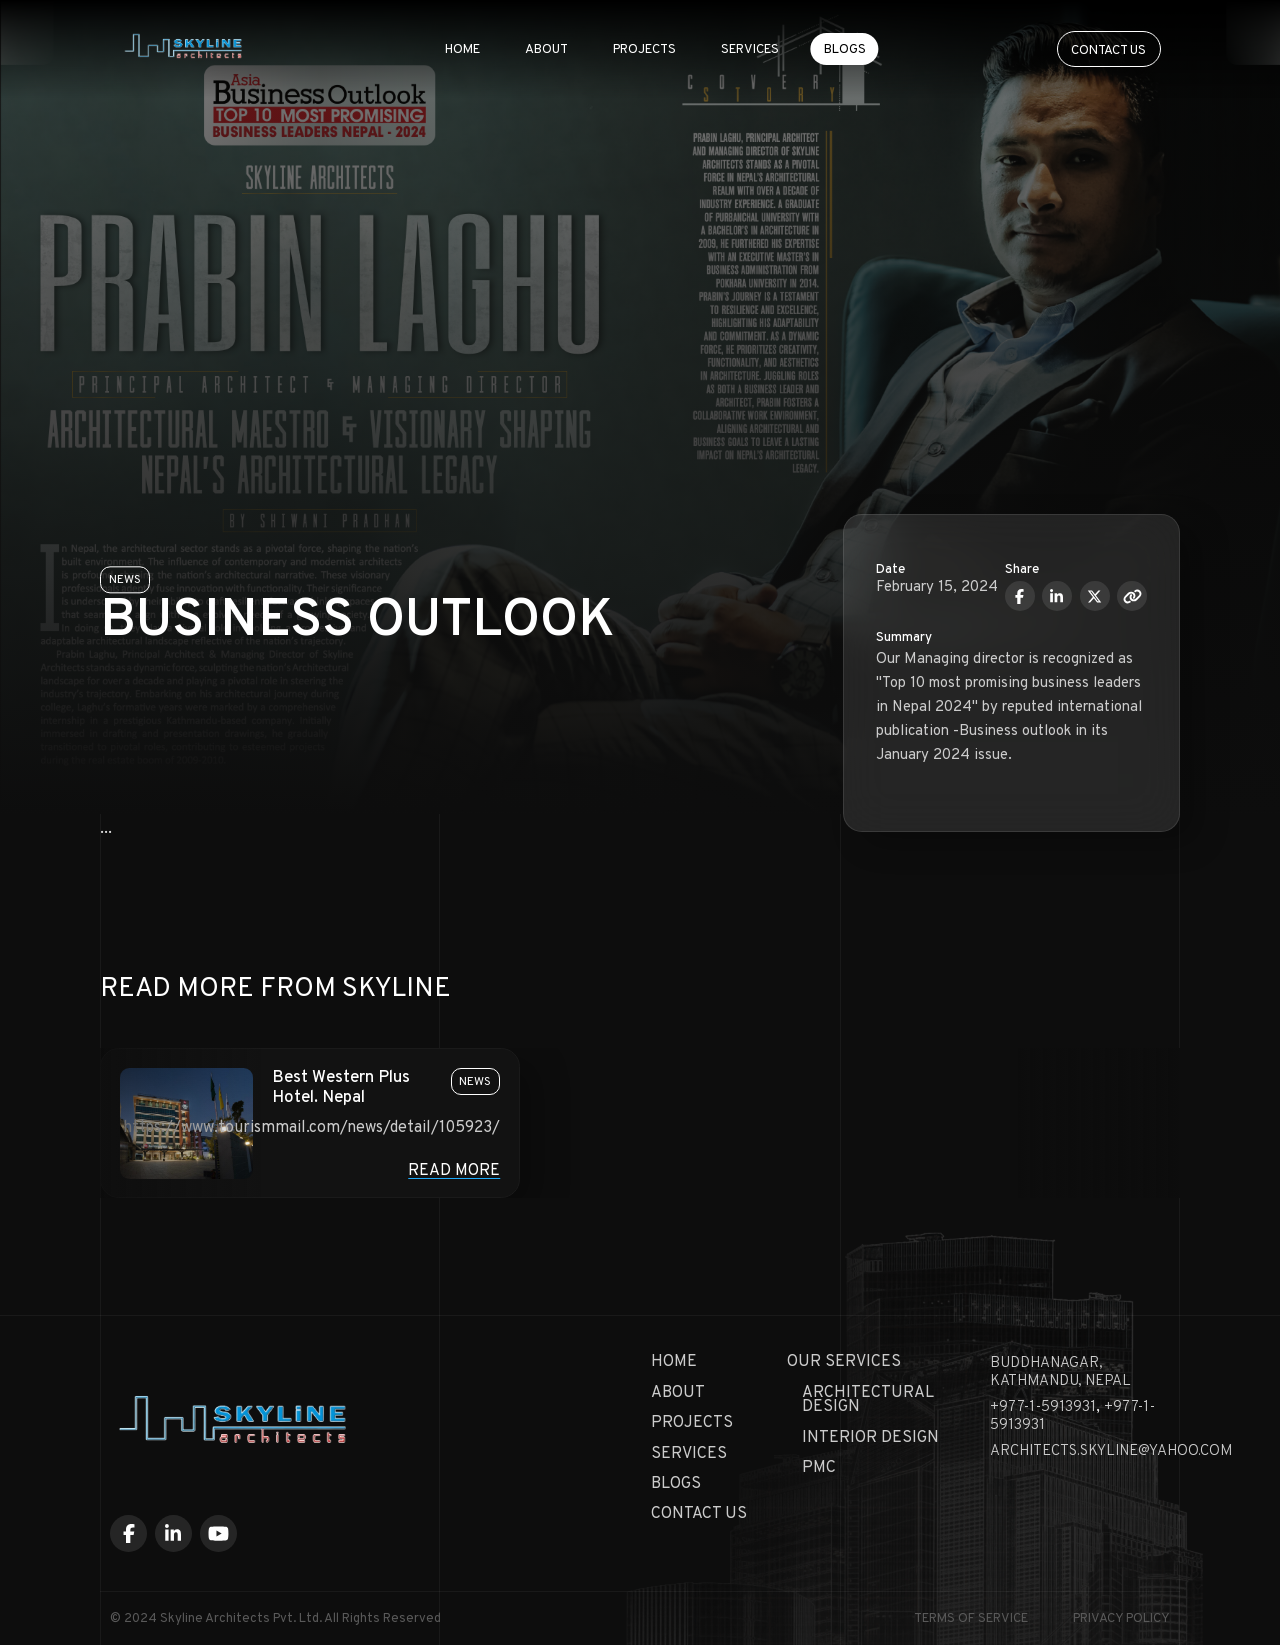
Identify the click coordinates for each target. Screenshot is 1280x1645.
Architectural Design (868, 1400)
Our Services (844, 1362)
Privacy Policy (1121, 1619)
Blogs (845, 47)
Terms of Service (971, 1619)
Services (750, 47)
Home (462, 47)
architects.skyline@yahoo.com (1111, 1451)
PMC (819, 1468)
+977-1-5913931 (1043, 1407)
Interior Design (870, 1438)
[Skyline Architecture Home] (184, 48)
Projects (644, 47)
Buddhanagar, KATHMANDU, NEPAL (1060, 1372)
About (546, 47)
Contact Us (699, 1514)
